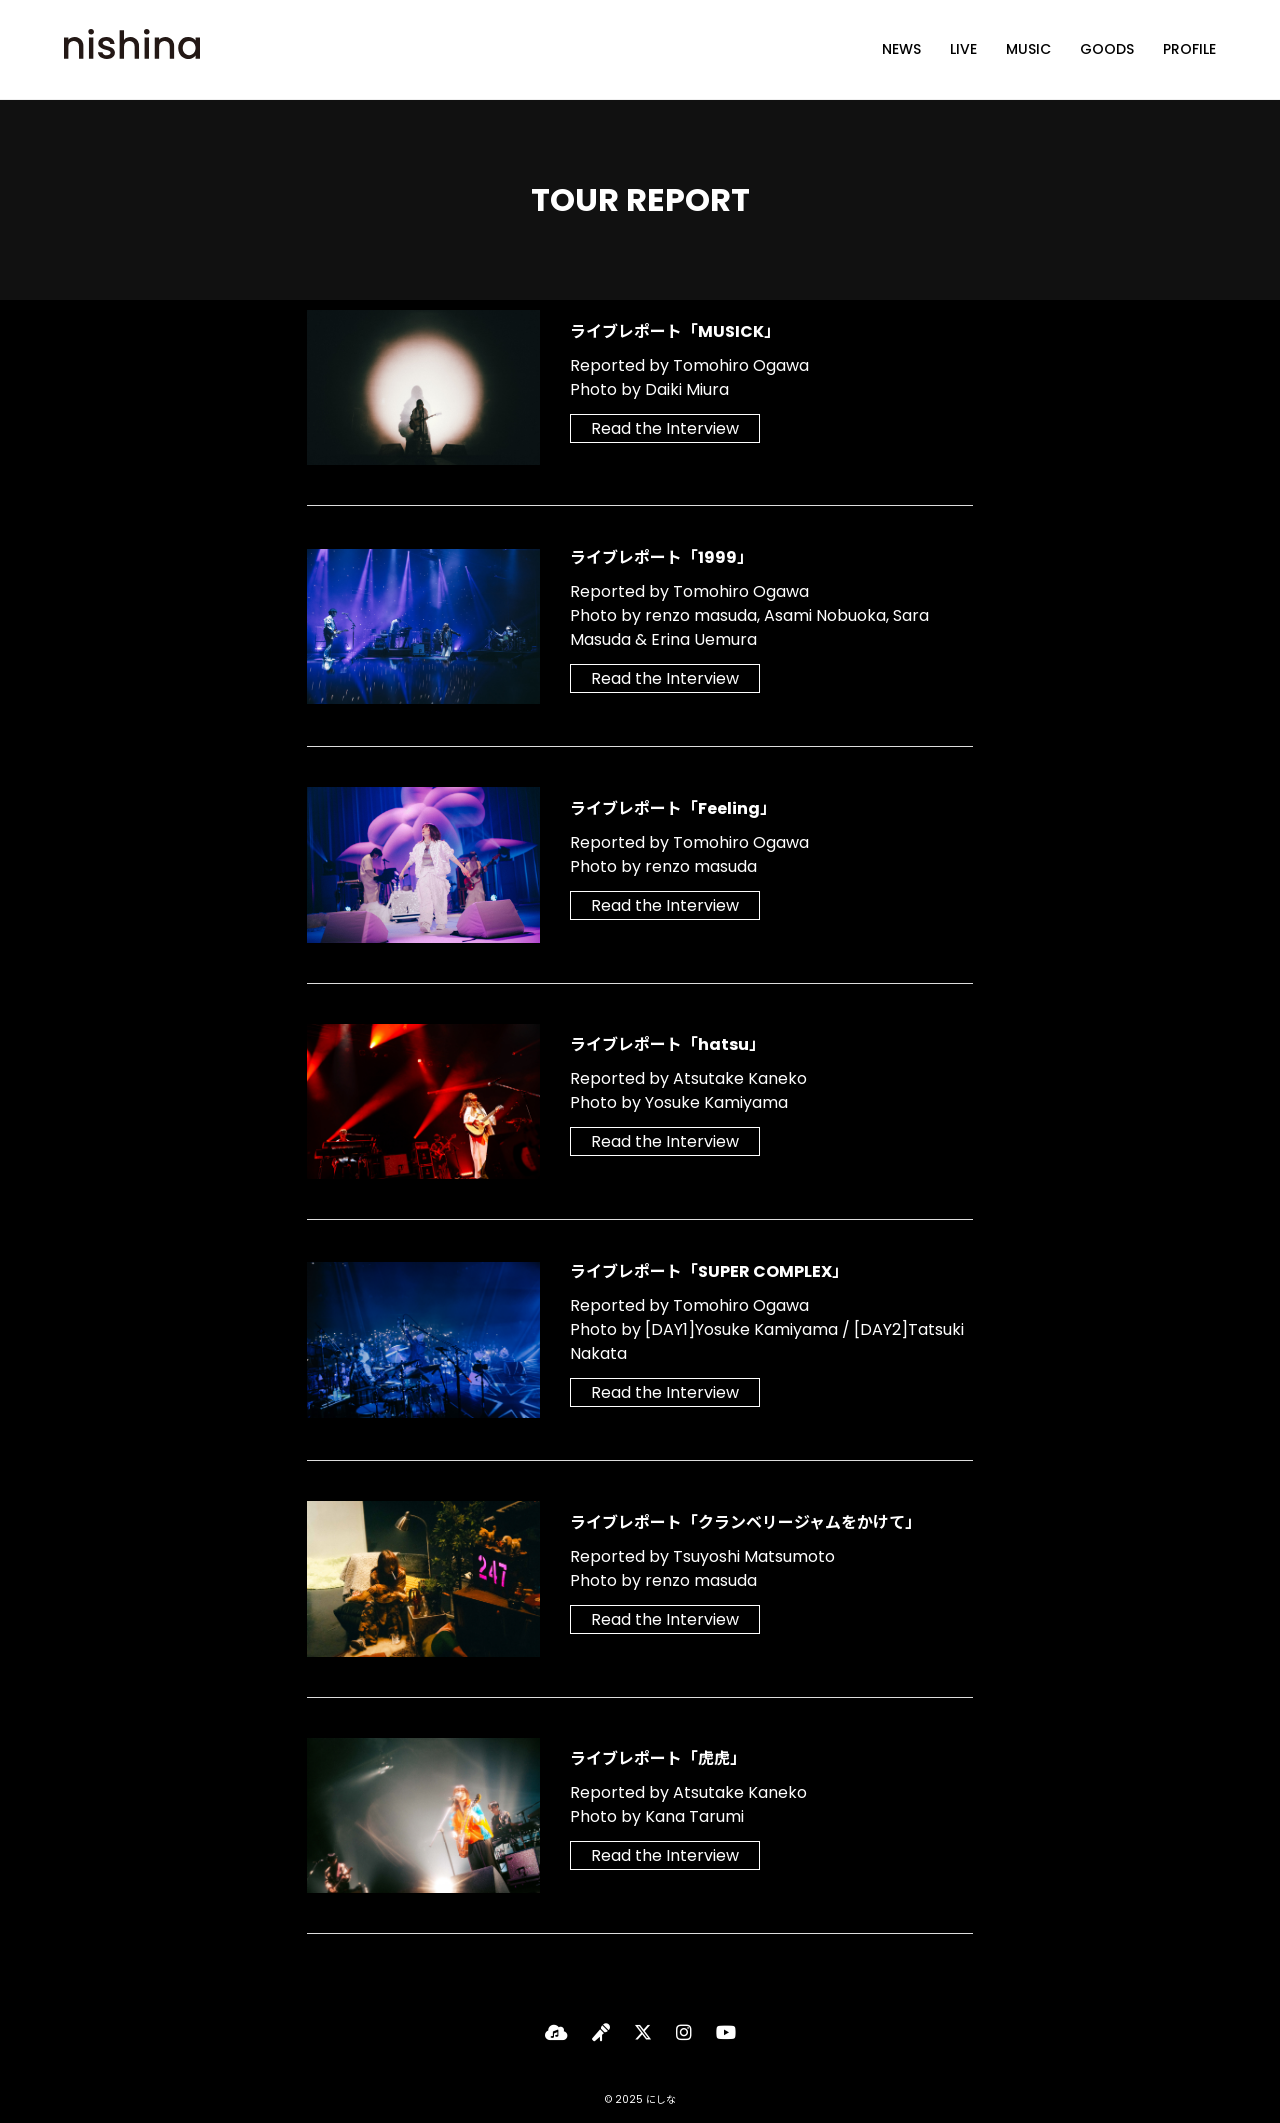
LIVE (963, 50)
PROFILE (1189, 50)
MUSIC (1028, 50)
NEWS (901, 50)
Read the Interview (665, 428)
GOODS (1107, 50)
